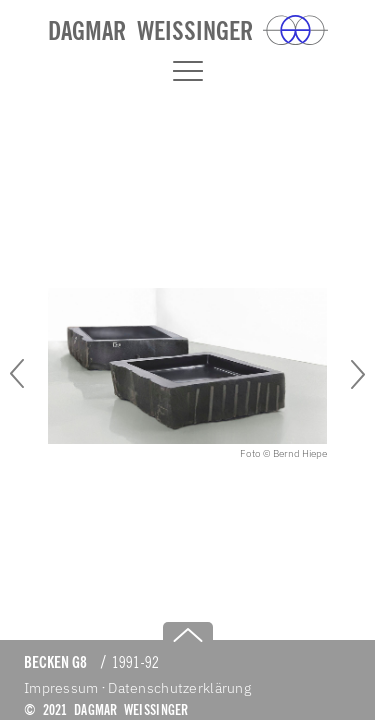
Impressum (61, 688)
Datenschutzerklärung (179, 688)
